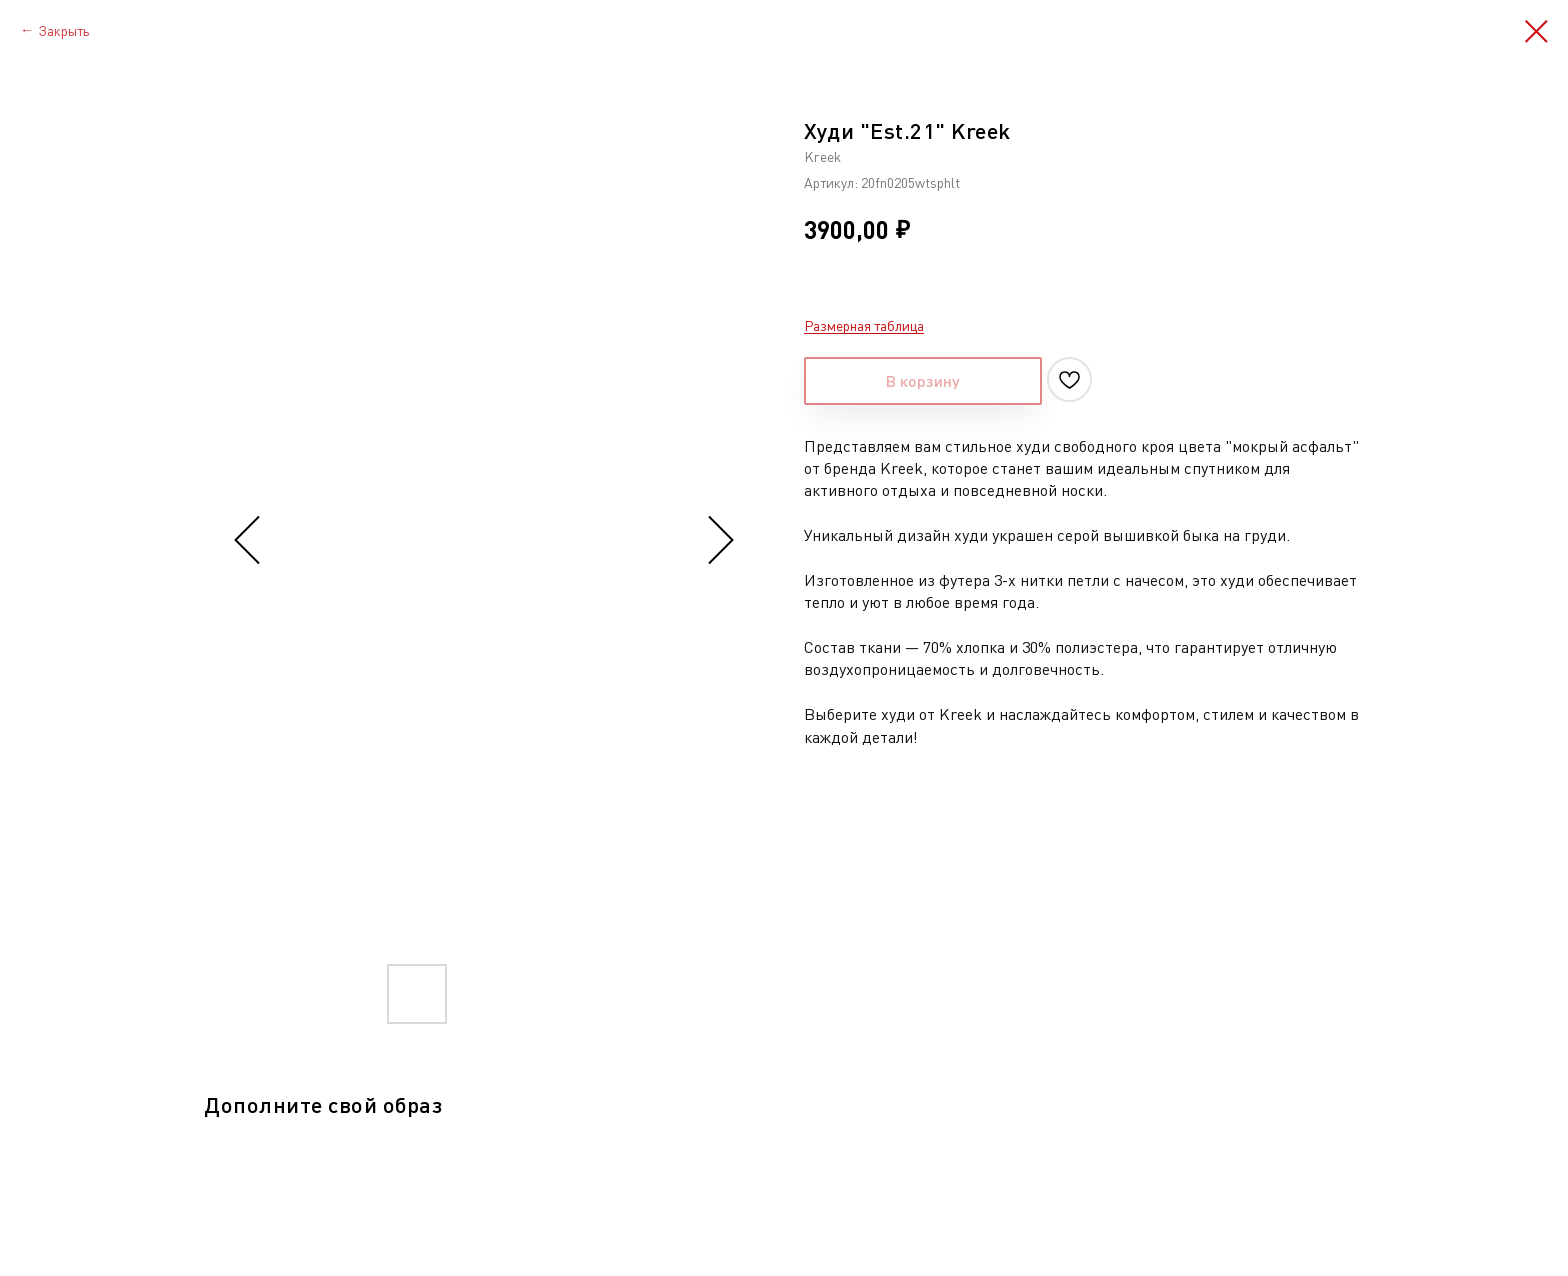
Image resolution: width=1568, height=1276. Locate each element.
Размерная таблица (864, 325)
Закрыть (63, 30)
